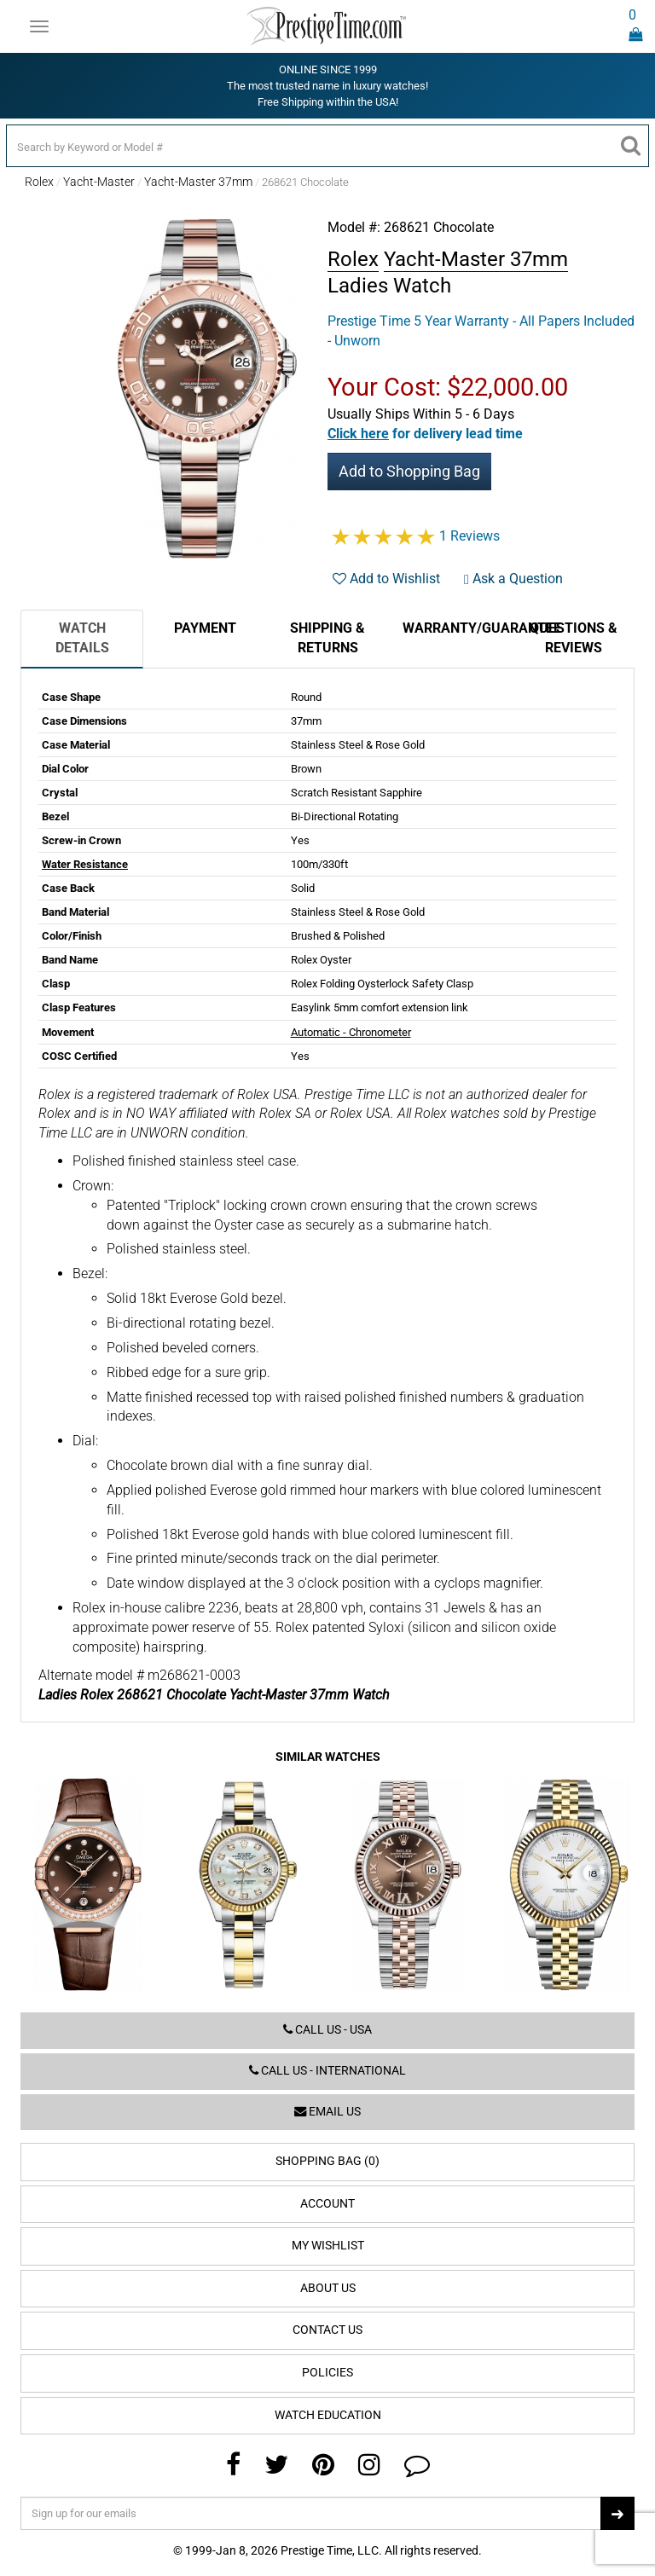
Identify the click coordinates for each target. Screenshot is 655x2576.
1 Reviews (469, 536)
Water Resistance (85, 864)
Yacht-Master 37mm (198, 181)
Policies (327, 2372)
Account (327, 2204)
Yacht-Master (99, 181)
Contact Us (327, 2330)
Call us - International (327, 2071)
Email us (327, 2111)
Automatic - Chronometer (351, 1032)
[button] (425, 433)
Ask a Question (513, 578)
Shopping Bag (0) (327, 2161)
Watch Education (328, 2415)
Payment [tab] (205, 628)
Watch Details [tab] (82, 638)
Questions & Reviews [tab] (573, 638)
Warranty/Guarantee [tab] (457, 628)
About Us (328, 2288)
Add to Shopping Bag (409, 471)
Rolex (39, 181)
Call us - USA (327, 2030)
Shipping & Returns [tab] (327, 638)
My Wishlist (328, 2245)
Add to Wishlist (386, 578)
